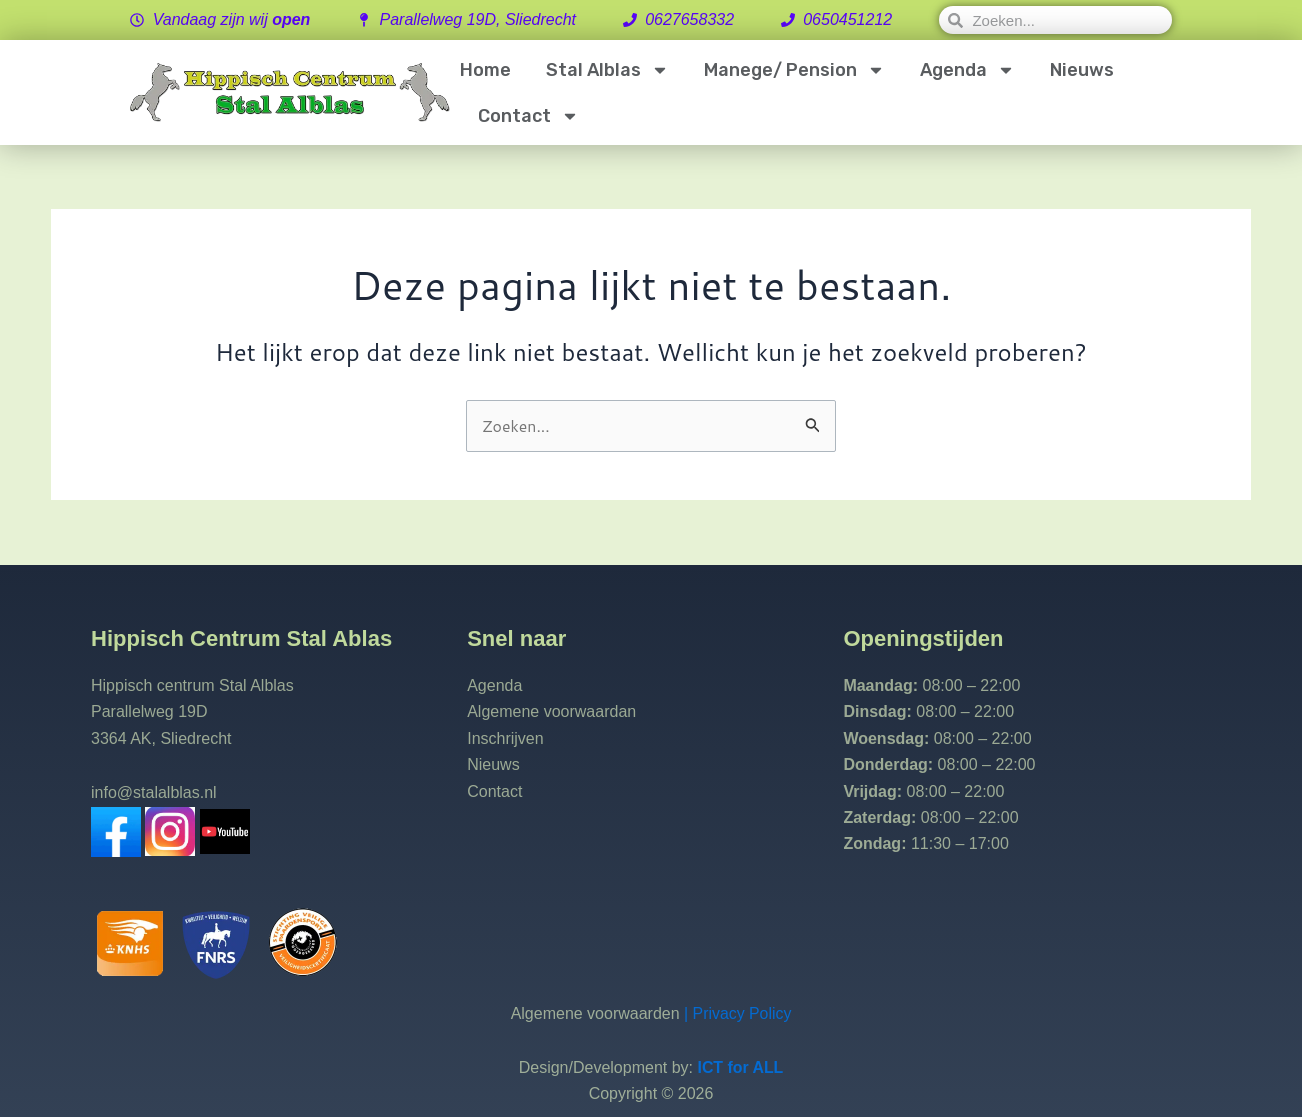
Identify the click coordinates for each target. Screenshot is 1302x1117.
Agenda (967, 70)
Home (485, 70)
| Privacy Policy (735, 1013)
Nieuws (1082, 70)
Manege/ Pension (794, 70)
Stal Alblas (607, 70)
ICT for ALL (740, 1067)
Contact (528, 116)
